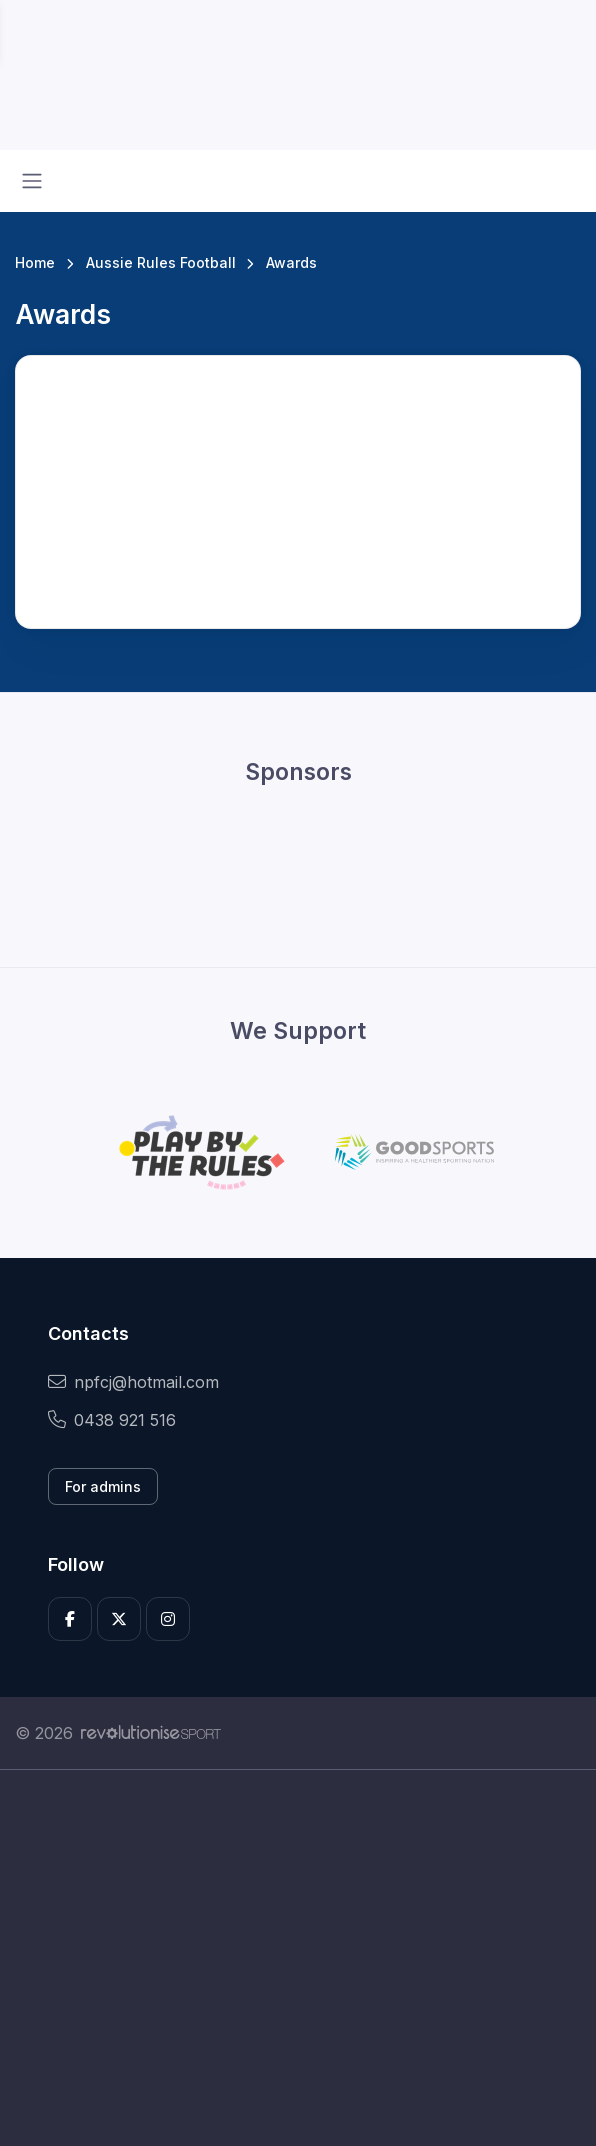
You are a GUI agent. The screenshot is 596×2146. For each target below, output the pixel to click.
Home (35, 262)
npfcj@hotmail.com (133, 1382)
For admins (103, 1486)
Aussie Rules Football (161, 262)
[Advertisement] (298, 1958)
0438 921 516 (112, 1420)
